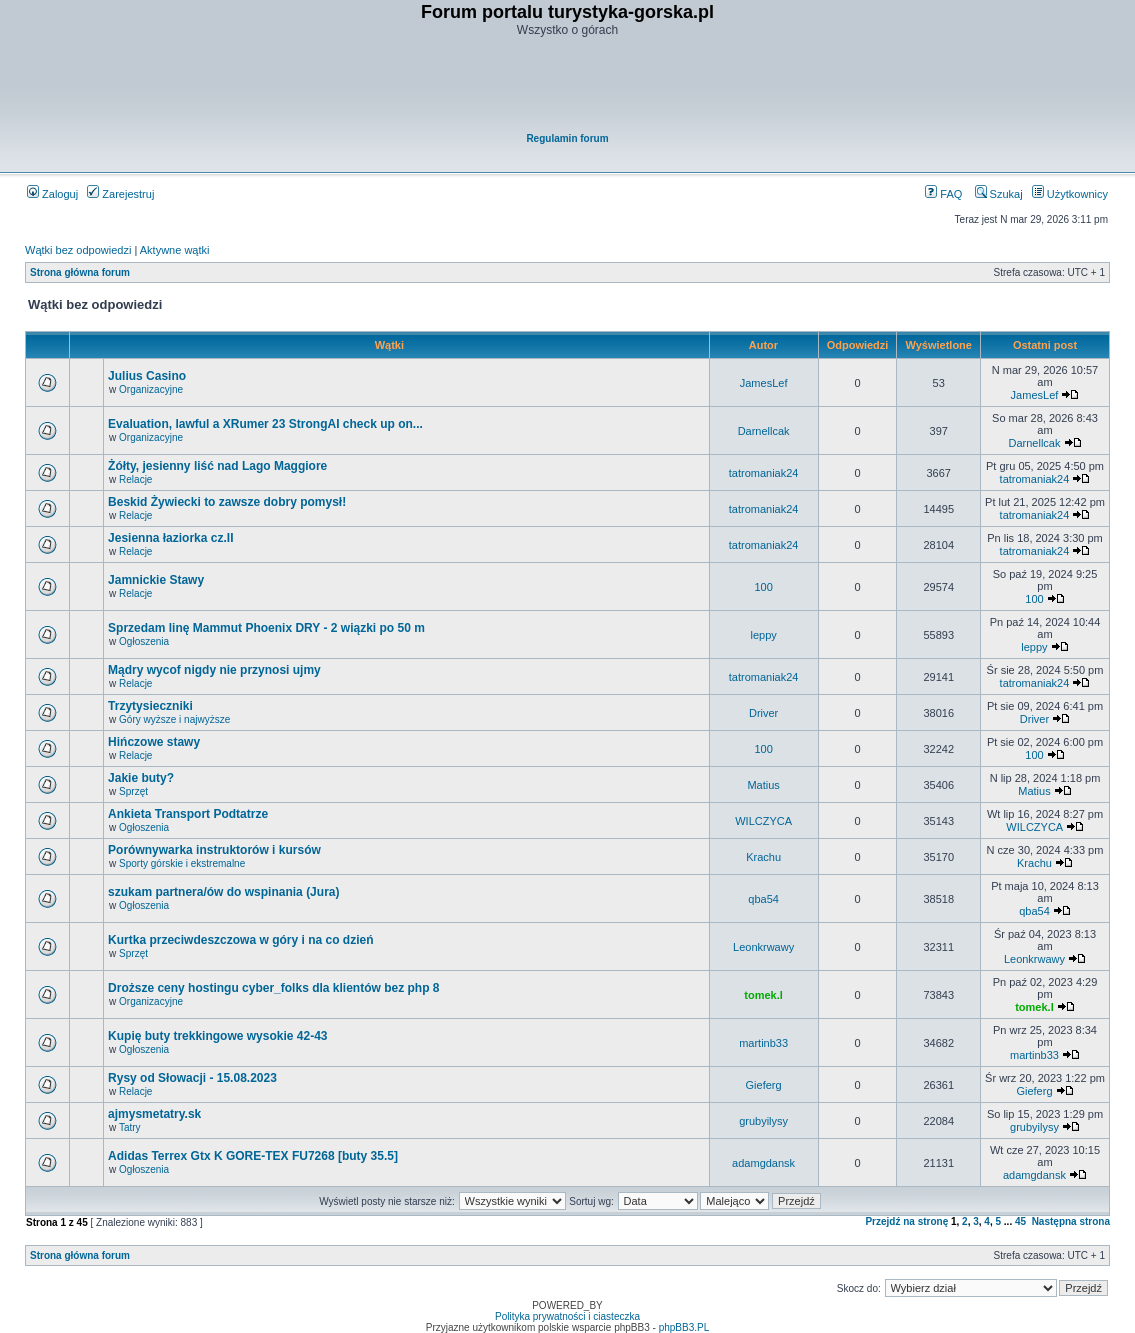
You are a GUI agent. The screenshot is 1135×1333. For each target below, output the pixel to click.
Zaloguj (52, 194)
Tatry (130, 1127)
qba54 (763, 899)
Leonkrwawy (763, 947)
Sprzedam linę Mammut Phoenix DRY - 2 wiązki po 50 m (266, 628)
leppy (763, 635)
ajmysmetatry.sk (154, 1114)
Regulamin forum (567, 138)
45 (1020, 1221)
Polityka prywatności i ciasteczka (567, 1316)
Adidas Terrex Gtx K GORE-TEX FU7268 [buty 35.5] (253, 1156)
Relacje (135, 479)
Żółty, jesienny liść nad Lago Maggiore (217, 466)
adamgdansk (763, 1163)
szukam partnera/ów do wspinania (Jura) (223, 892)
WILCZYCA (763, 821)
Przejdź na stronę (906, 1221)
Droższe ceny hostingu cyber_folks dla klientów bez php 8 (273, 988)
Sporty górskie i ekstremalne (182, 863)
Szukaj (999, 194)
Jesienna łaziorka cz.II (170, 538)
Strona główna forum (80, 272)
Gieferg (764, 1085)
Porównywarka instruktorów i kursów (214, 850)
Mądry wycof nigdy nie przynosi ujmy (214, 670)
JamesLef (764, 383)
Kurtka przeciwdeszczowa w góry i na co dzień (240, 940)
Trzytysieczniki (150, 706)
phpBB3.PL (684, 1327)
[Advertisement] (569, 86)
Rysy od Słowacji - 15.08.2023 (192, 1078)
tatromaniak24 (764, 473)
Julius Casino (147, 376)
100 (763, 587)
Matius (763, 785)
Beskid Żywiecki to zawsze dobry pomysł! (227, 502)
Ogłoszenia (144, 641)
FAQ (943, 194)
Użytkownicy (1070, 194)
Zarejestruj (120, 194)
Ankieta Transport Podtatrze (188, 814)
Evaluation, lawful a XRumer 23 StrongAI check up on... (265, 424)
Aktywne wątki (175, 250)
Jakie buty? (141, 778)
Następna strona (1071, 1221)
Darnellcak (764, 431)
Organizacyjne (151, 389)
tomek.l (763, 995)
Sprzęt (133, 791)
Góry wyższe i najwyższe (174, 719)
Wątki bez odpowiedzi (78, 250)
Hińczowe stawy (154, 742)
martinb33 (763, 1043)
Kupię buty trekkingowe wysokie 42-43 (217, 1036)
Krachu (763, 857)
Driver (763, 713)
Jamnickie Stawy (156, 580)
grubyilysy (763, 1121)
